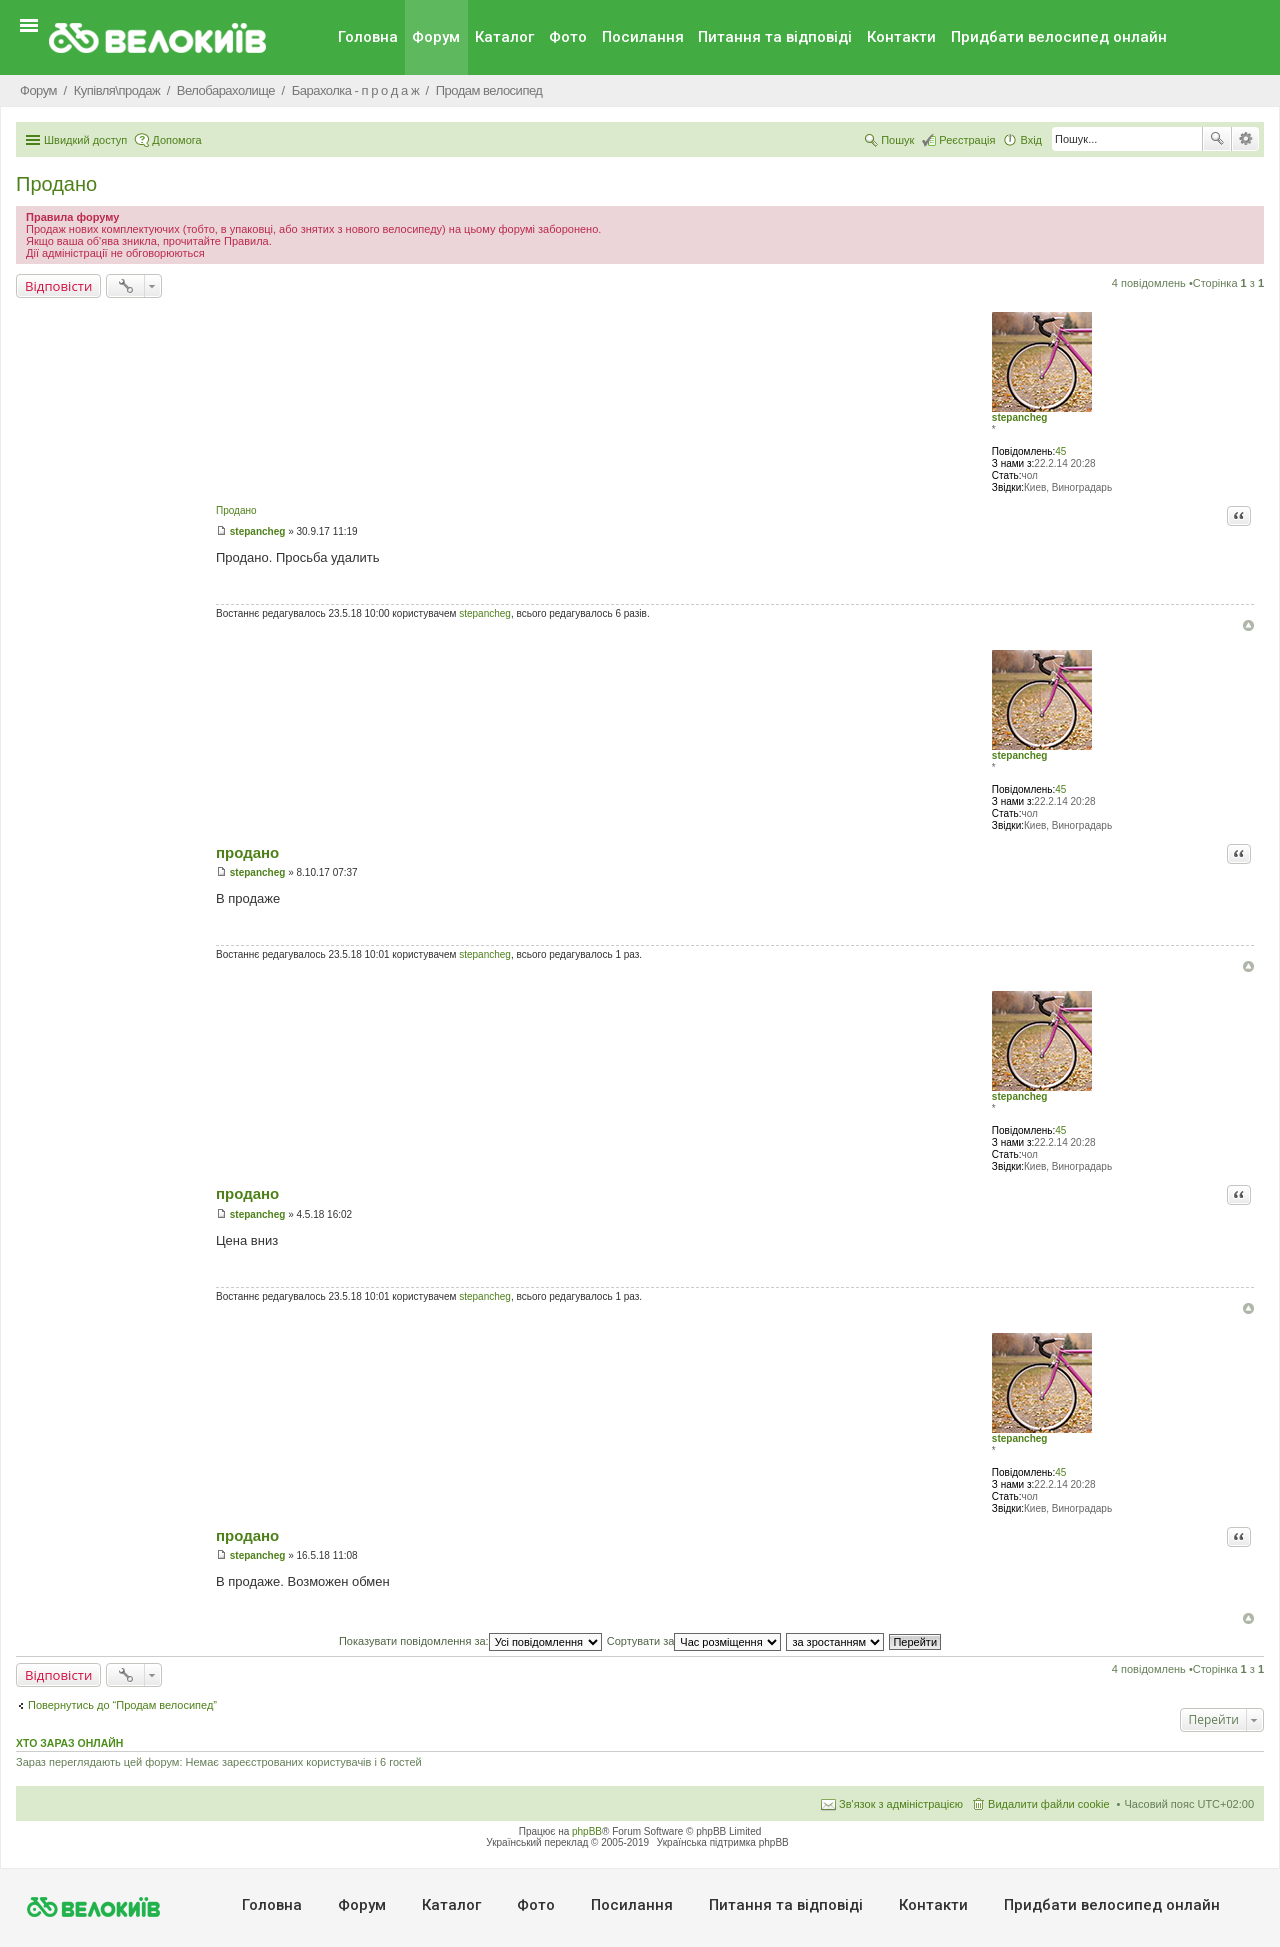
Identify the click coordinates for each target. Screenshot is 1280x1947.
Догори (1248, 625)
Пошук (1217, 139)
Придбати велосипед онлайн (1059, 37)
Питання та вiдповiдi (775, 37)
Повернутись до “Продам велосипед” (122, 1705)
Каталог (504, 37)
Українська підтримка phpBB (723, 1842)
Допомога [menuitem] (176, 140)
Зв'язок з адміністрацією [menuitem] (901, 1804)
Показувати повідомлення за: (470, 1641)
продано (247, 852)
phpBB (587, 1831)
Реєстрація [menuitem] (967, 140)
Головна (368, 37)
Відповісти (58, 286)
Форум (436, 37)
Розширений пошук (1245, 139)
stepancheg (1020, 417)
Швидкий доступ (85, 140)
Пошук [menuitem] (897, 140)
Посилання (643, 37)
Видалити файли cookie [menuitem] (1049, 1804)
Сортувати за (694, 1641)
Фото (568, 37)
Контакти (901, 37)
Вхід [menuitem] (1031, 140)
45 (1060, 451)
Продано (56, 184)
